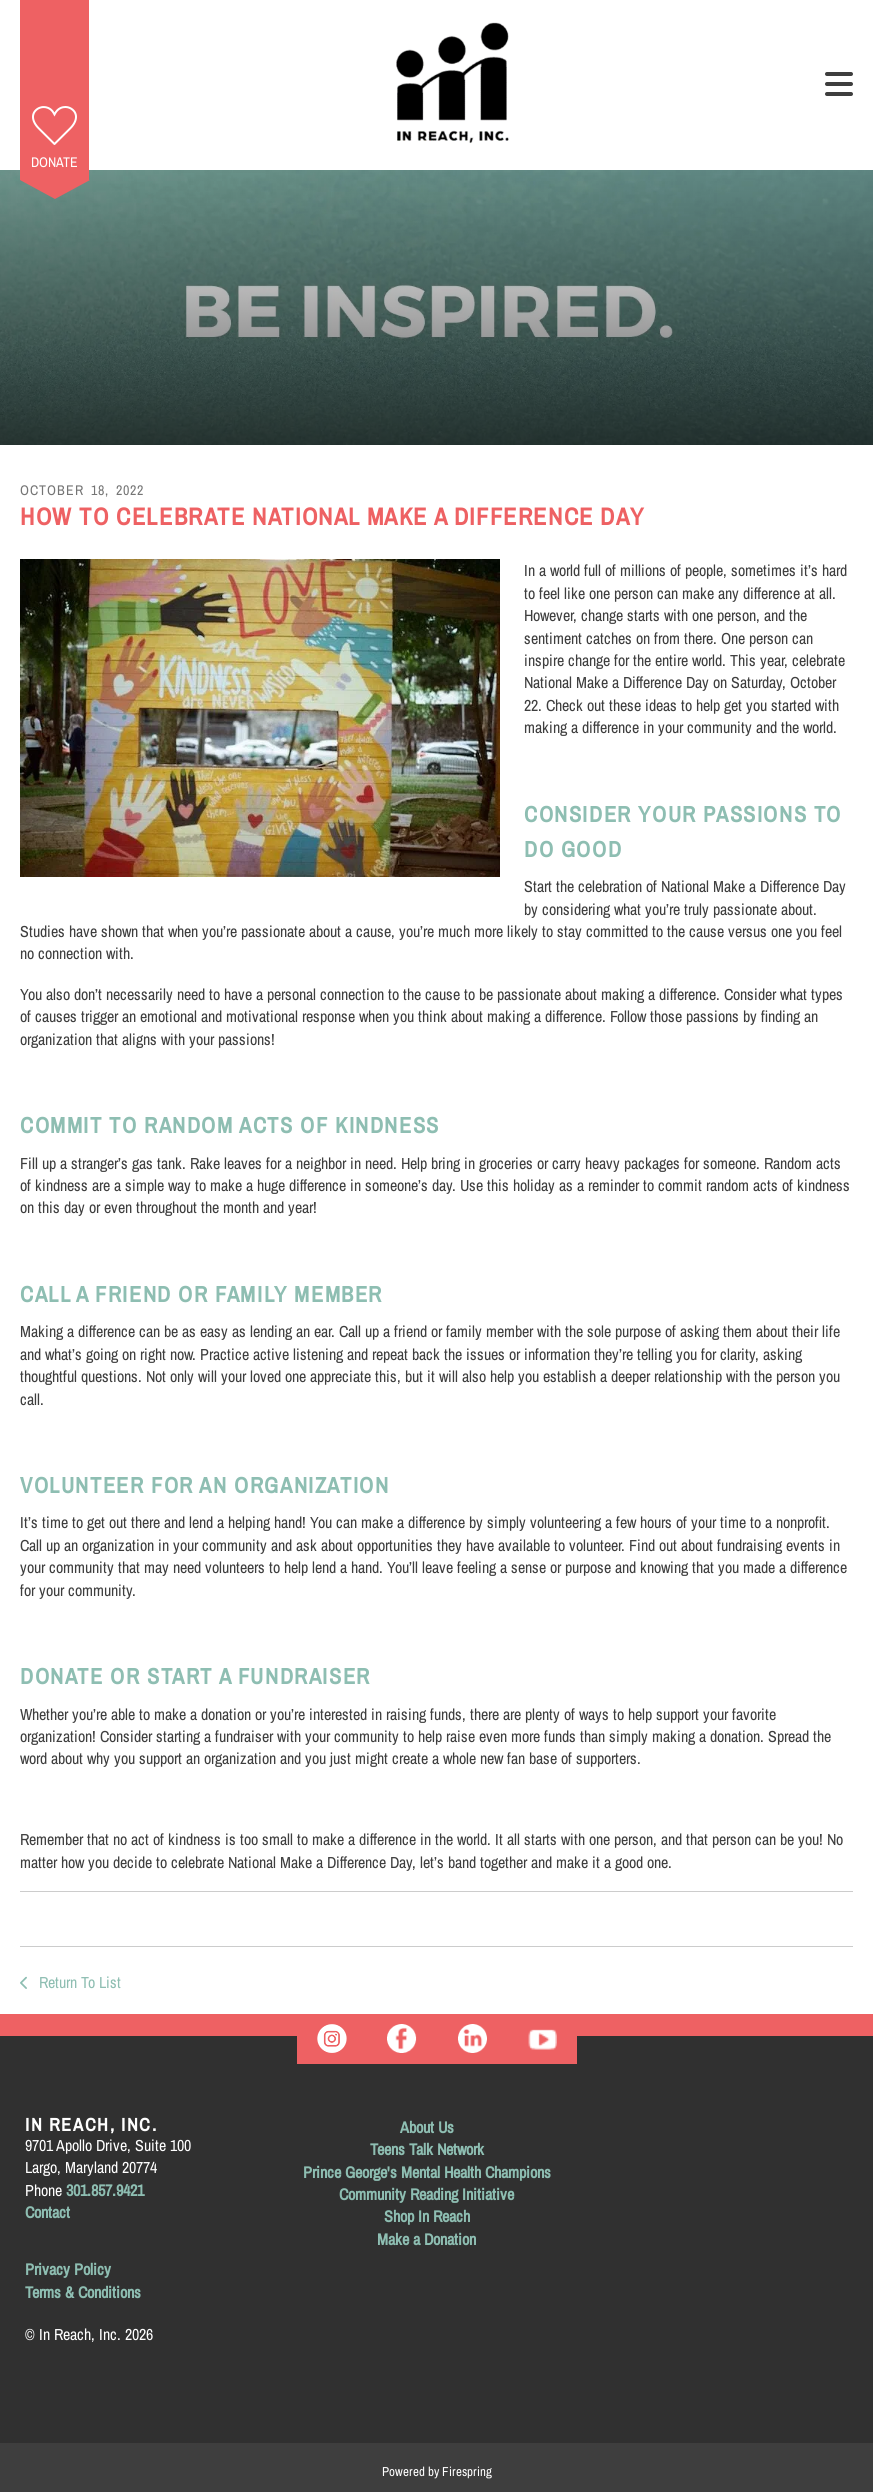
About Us (427, 2127)
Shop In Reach (427, 2216)
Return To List (78, 1982)
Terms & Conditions (83, 2292)
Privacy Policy (68, 2269)
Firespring (467, 2471)
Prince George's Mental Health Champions (427, 2172)
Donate (54, 162)
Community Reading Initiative (426, 2194)
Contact (47, 2212)
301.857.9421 (105, 2190)
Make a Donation (426, 2239)
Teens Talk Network (427, 2149)
